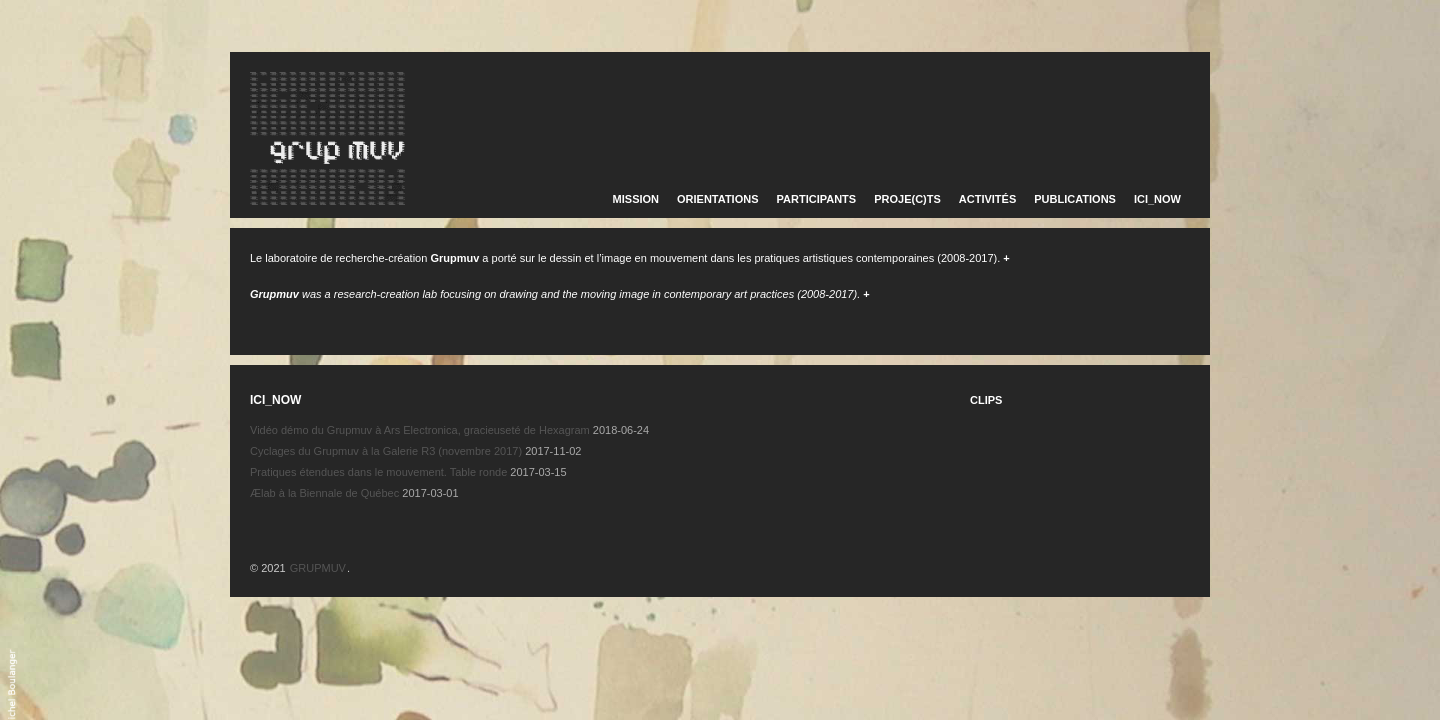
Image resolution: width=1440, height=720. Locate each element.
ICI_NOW (1157, 199)
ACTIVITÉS (987, 199)
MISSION (636, 199)
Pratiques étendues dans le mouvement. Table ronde (378, 472)
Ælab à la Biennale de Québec (324, 493)
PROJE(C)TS (907, 199)
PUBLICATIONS (1075, 199)
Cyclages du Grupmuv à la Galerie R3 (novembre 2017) (386, 451)
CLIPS (986, 400)
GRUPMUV (318, 568)
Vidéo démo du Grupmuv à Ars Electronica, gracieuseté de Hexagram (420, 430)
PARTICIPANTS (817, 199)
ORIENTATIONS (717, 199)
